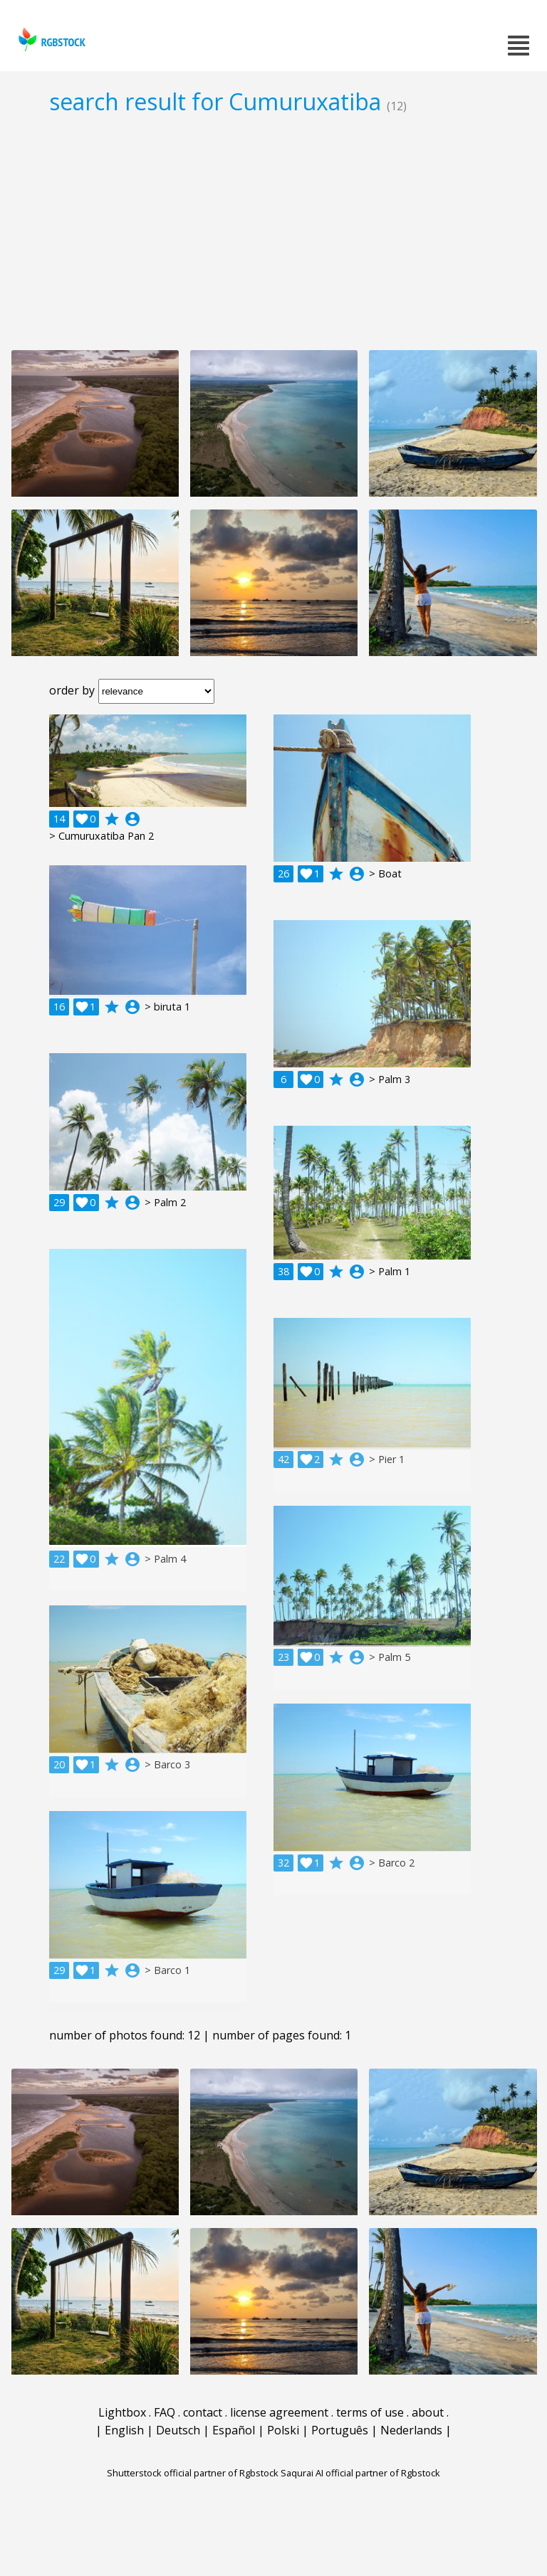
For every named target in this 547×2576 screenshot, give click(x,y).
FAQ (164, 2412)
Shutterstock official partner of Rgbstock (192, 2472)
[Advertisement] (273, 232)
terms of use (370, 2412)
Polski (283, 2430)
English (124, 2430)
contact (202, 2412)
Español (233, 2430)
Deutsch (178, 2430)
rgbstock (50, 39)
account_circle (132, 819)
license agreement (279, 2412)
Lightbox (122, 2412)
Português (339, 2430)
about (428, 2412)
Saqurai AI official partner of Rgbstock (360, 2472)
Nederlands (411, 2430)
